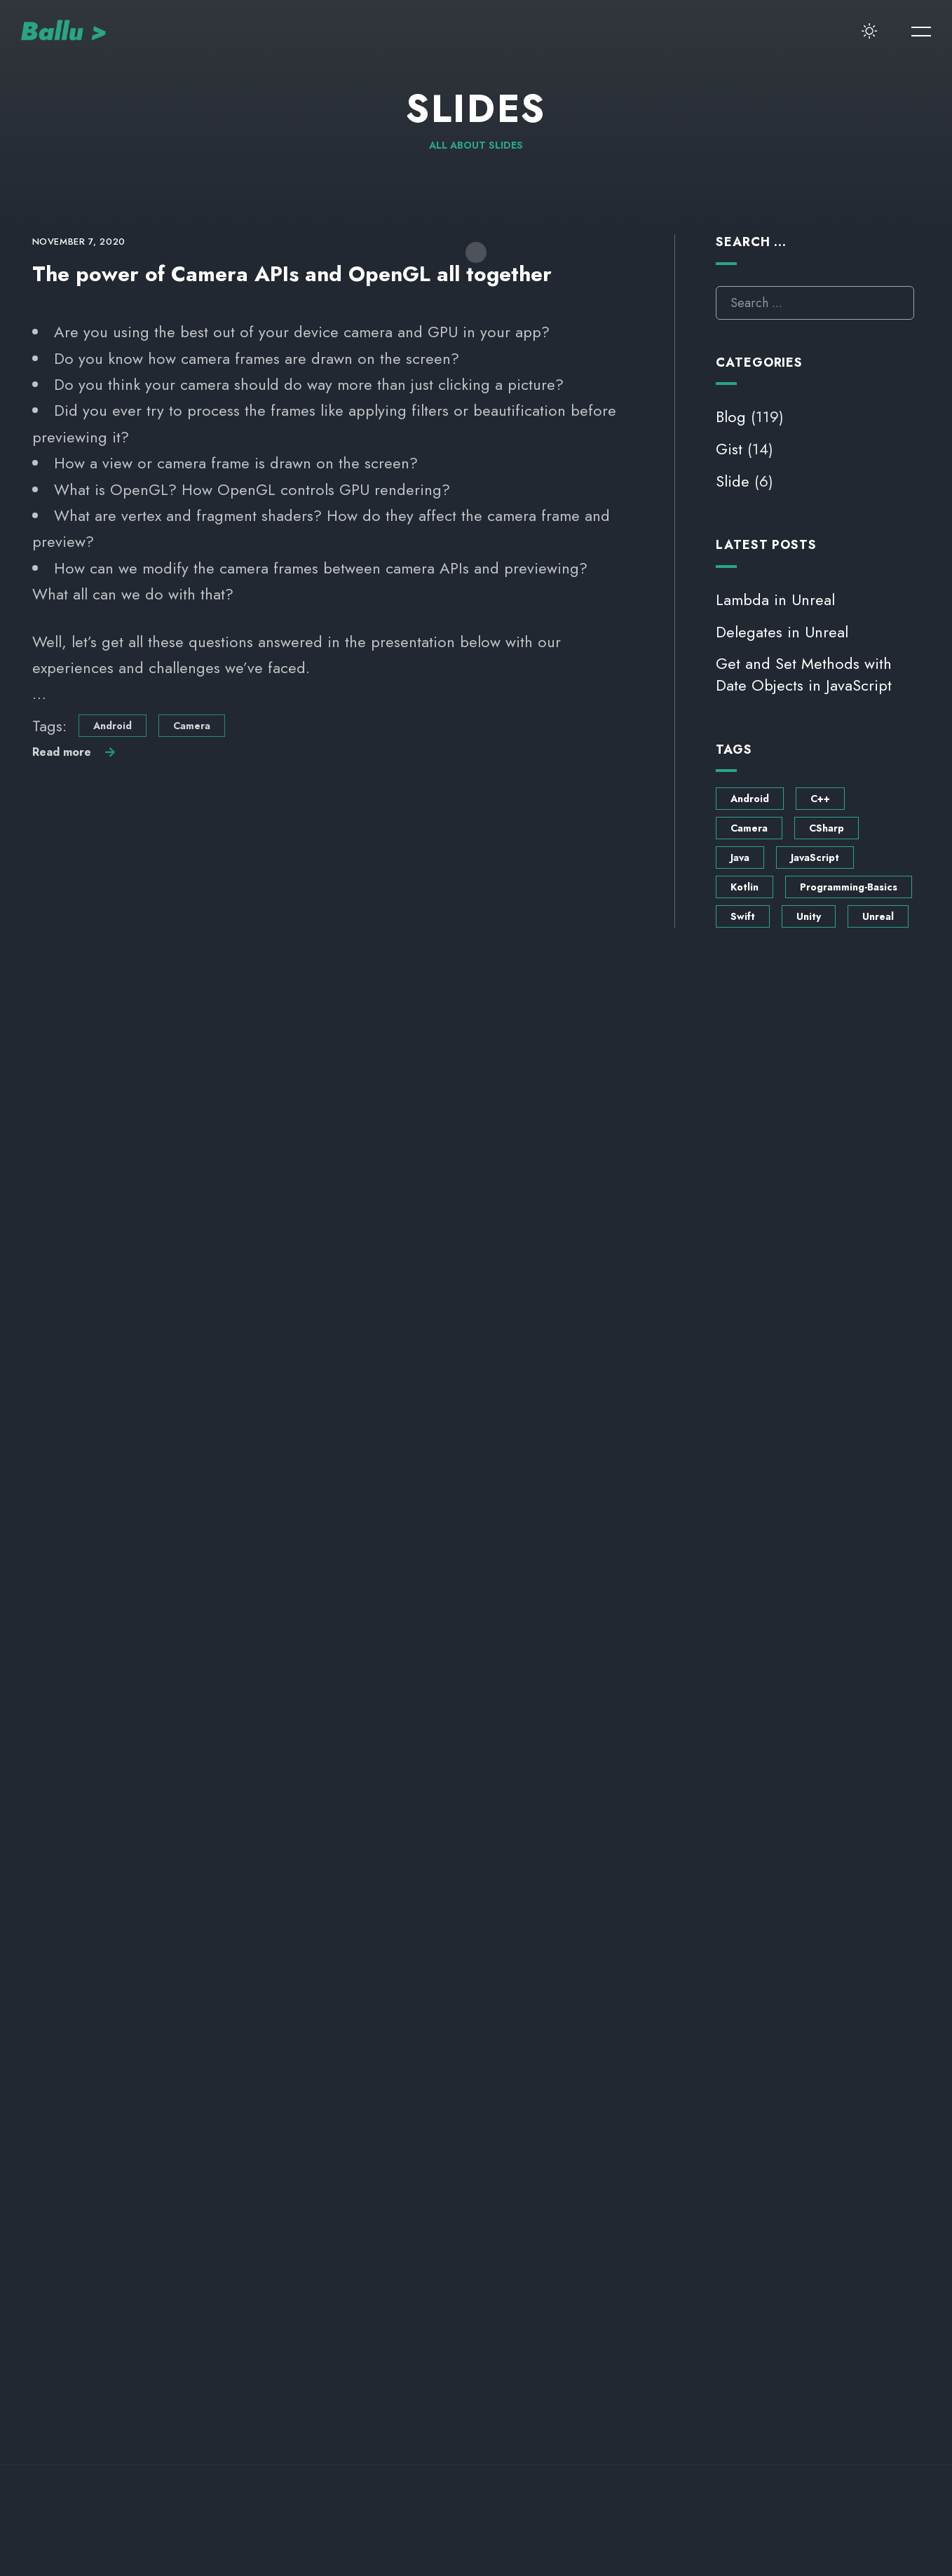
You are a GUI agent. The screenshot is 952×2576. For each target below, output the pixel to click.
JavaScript (815, 857)
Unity (808, 916)
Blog (731, 416)
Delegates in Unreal (782, 632)
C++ (820, 799)
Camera (191, 726)
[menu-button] (921, 31)
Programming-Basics (848, 887)
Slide (732, 481)
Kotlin (744, 887)
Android (112, 726)
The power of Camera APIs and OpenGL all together (292, 274)
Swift (742, 916)
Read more (61, 751)
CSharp (826, 828)
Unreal (878, 916)
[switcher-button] (869, 31)
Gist (729, 449)
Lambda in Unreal (775, 599)
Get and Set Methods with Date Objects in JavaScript (804, 674)
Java (739, 857)
